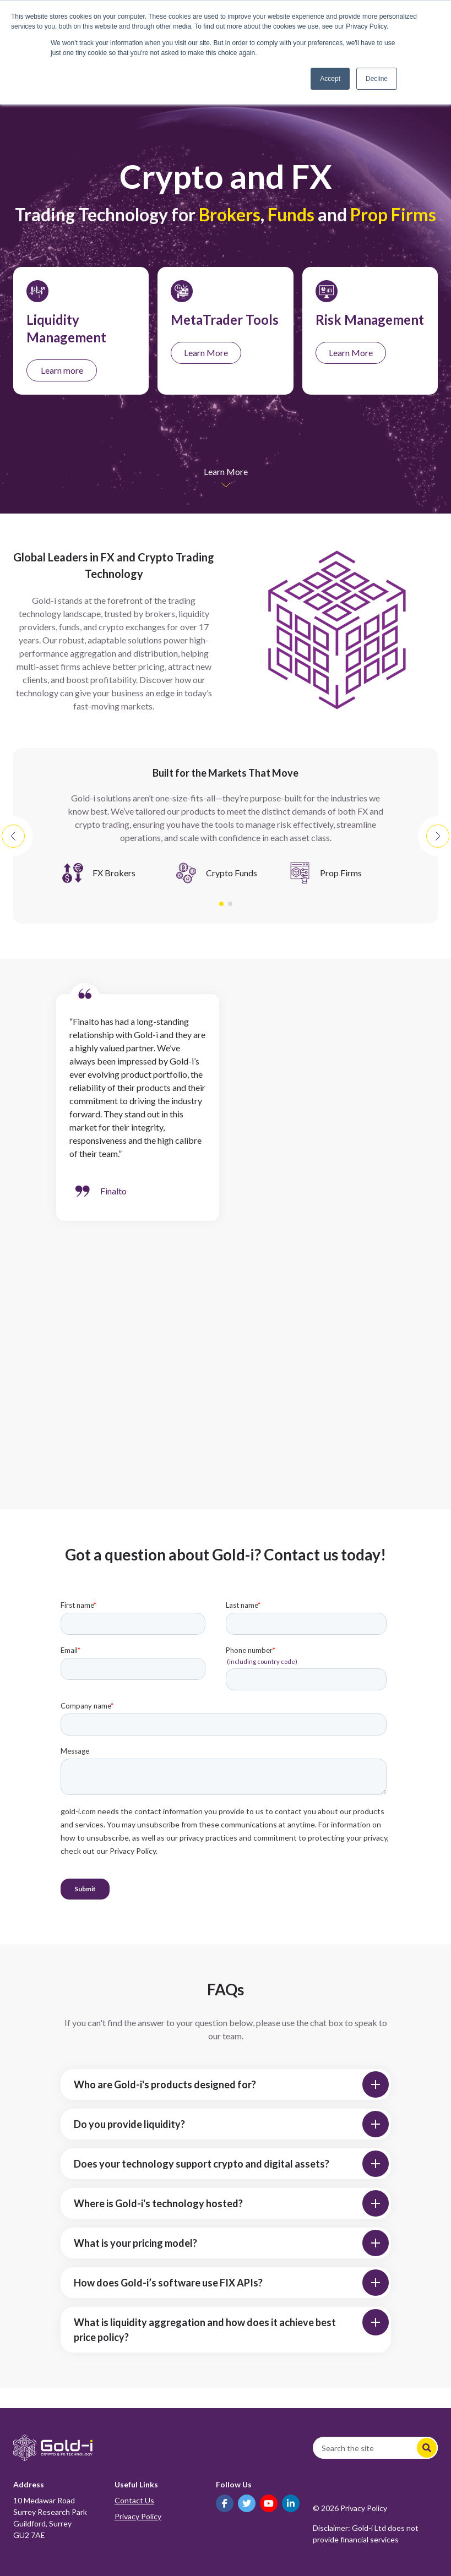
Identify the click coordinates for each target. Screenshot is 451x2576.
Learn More (206, 352)
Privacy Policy (138, 2516)
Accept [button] (330, 79)
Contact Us (134, 2500)
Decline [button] (377, 79)
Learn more (62, 370)
